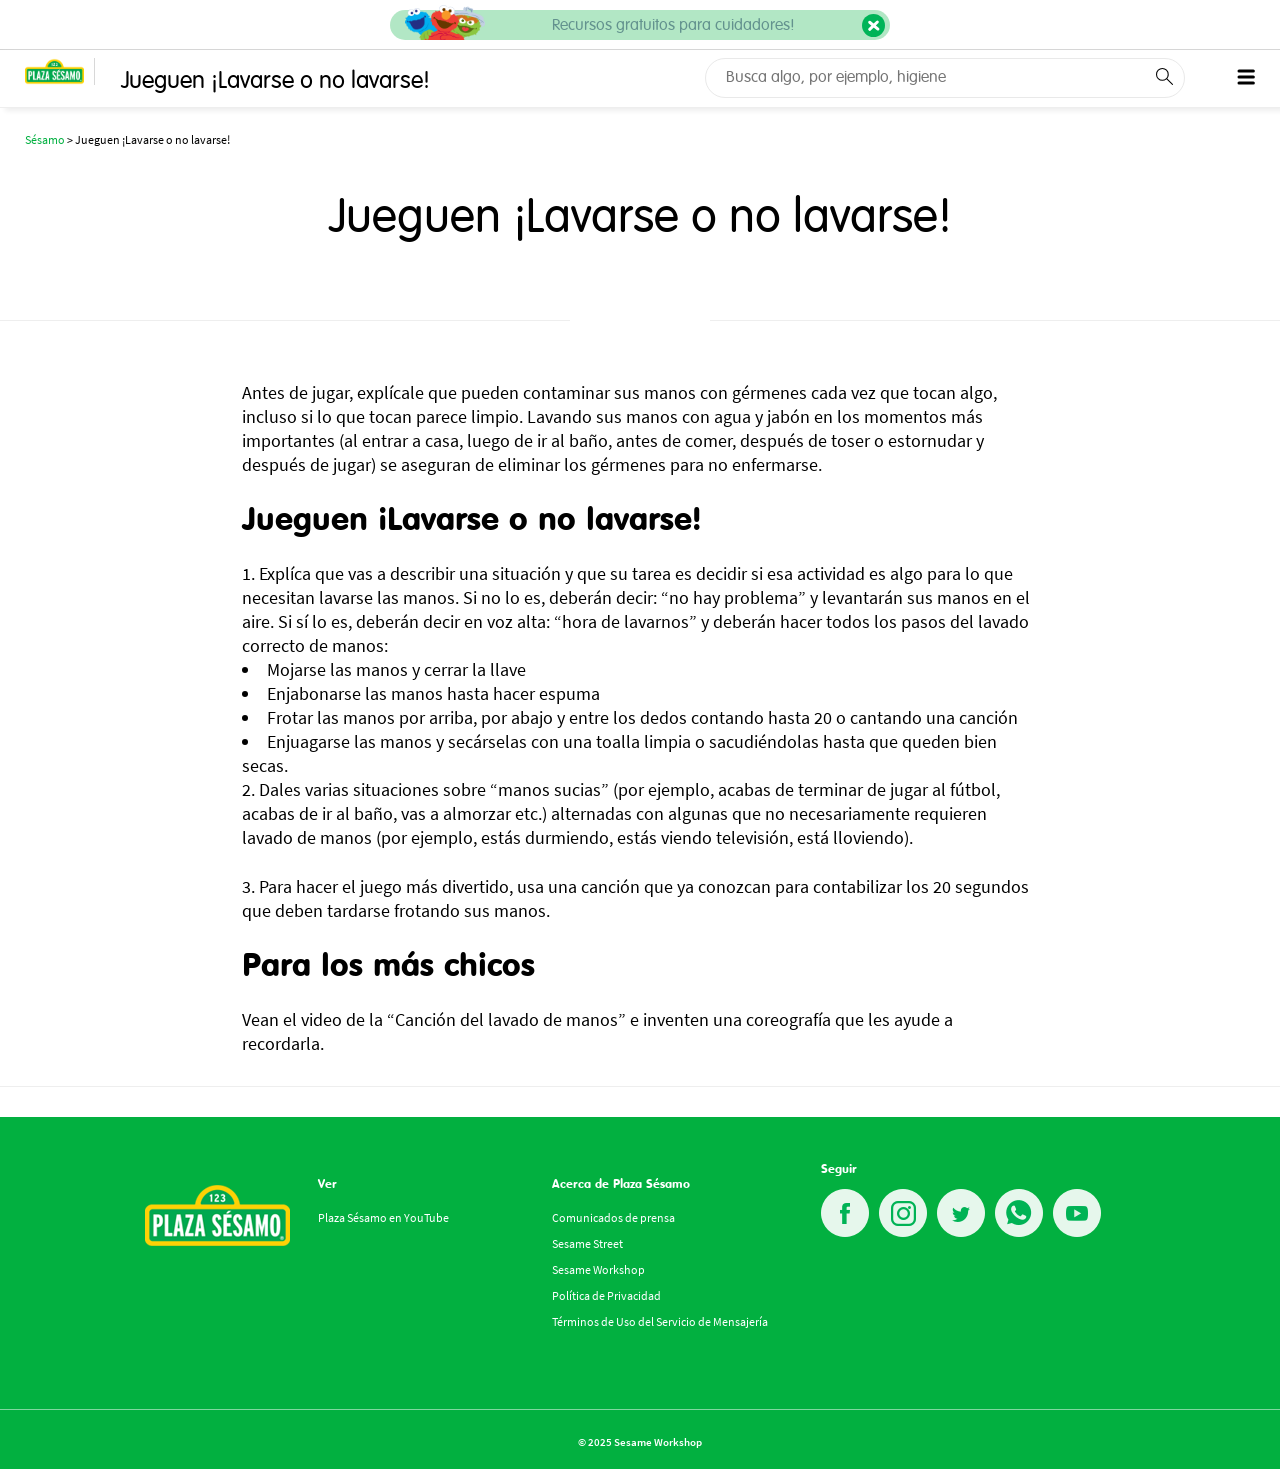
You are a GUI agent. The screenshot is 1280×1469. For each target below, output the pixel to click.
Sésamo (45, 139)
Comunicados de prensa (613, 1217)
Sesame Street (587, 1243)
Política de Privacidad (606, 1295)
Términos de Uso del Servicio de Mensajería (660, 1321)
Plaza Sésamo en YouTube (383, 1217)
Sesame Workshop (598, 1269)
